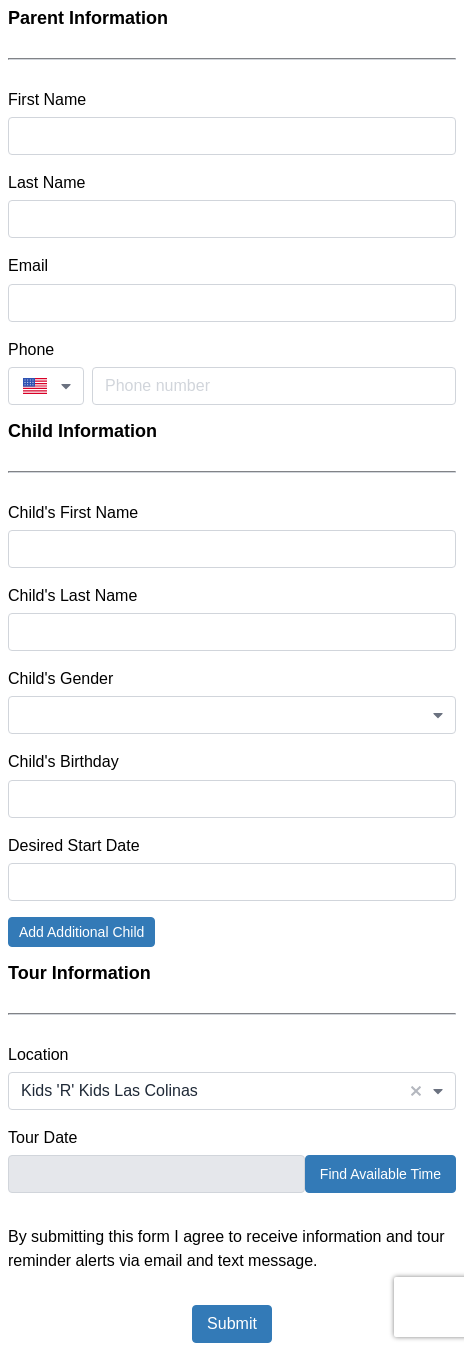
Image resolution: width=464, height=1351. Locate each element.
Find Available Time (380, 1174)
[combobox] (46, 386)
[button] (416, 1091)
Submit (232, 1323)
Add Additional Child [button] (81, 932)
